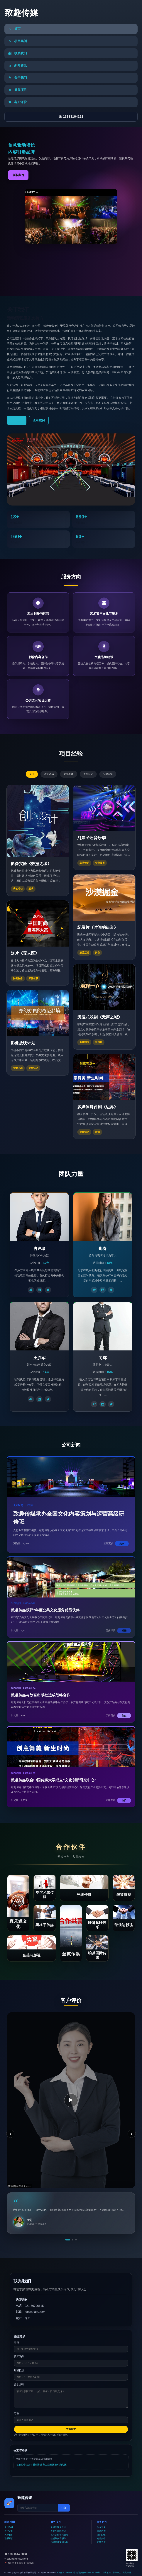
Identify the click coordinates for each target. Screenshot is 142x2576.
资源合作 (101, 2538)
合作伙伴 (8, 2527)
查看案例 (39, 420)
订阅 (64, 2507)
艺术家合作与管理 (59, 2535)
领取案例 (18, 175)
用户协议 (117, 2572)
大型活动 (88, 774)
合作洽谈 (101, 2535)
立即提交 (71, 2429)
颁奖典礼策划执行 (59, 2542)
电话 (16, 2413)
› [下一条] (131, 2133)
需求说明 (19, 2384)
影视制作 (68, 774)
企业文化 (101, 2527)
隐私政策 (107, 2572)
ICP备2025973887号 (66, 2572)
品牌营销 (108, 774)
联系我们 (8, 2538)
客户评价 (8, 2531)
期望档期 (19, 2370)
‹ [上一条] (10, 2133)
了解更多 (17, 420)
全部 (31, 774)
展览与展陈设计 (58, 2531)
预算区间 (19, 2356)
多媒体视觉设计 (58, 2527)
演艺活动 (49, 774)
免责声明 (127, 2572)
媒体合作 (101, 2531)
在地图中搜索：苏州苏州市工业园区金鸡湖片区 (41, 2464)
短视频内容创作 (58, 2538)
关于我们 (8, 2535)
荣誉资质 (101, 2542)
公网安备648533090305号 (88, 2572)
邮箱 (16, 2342)
